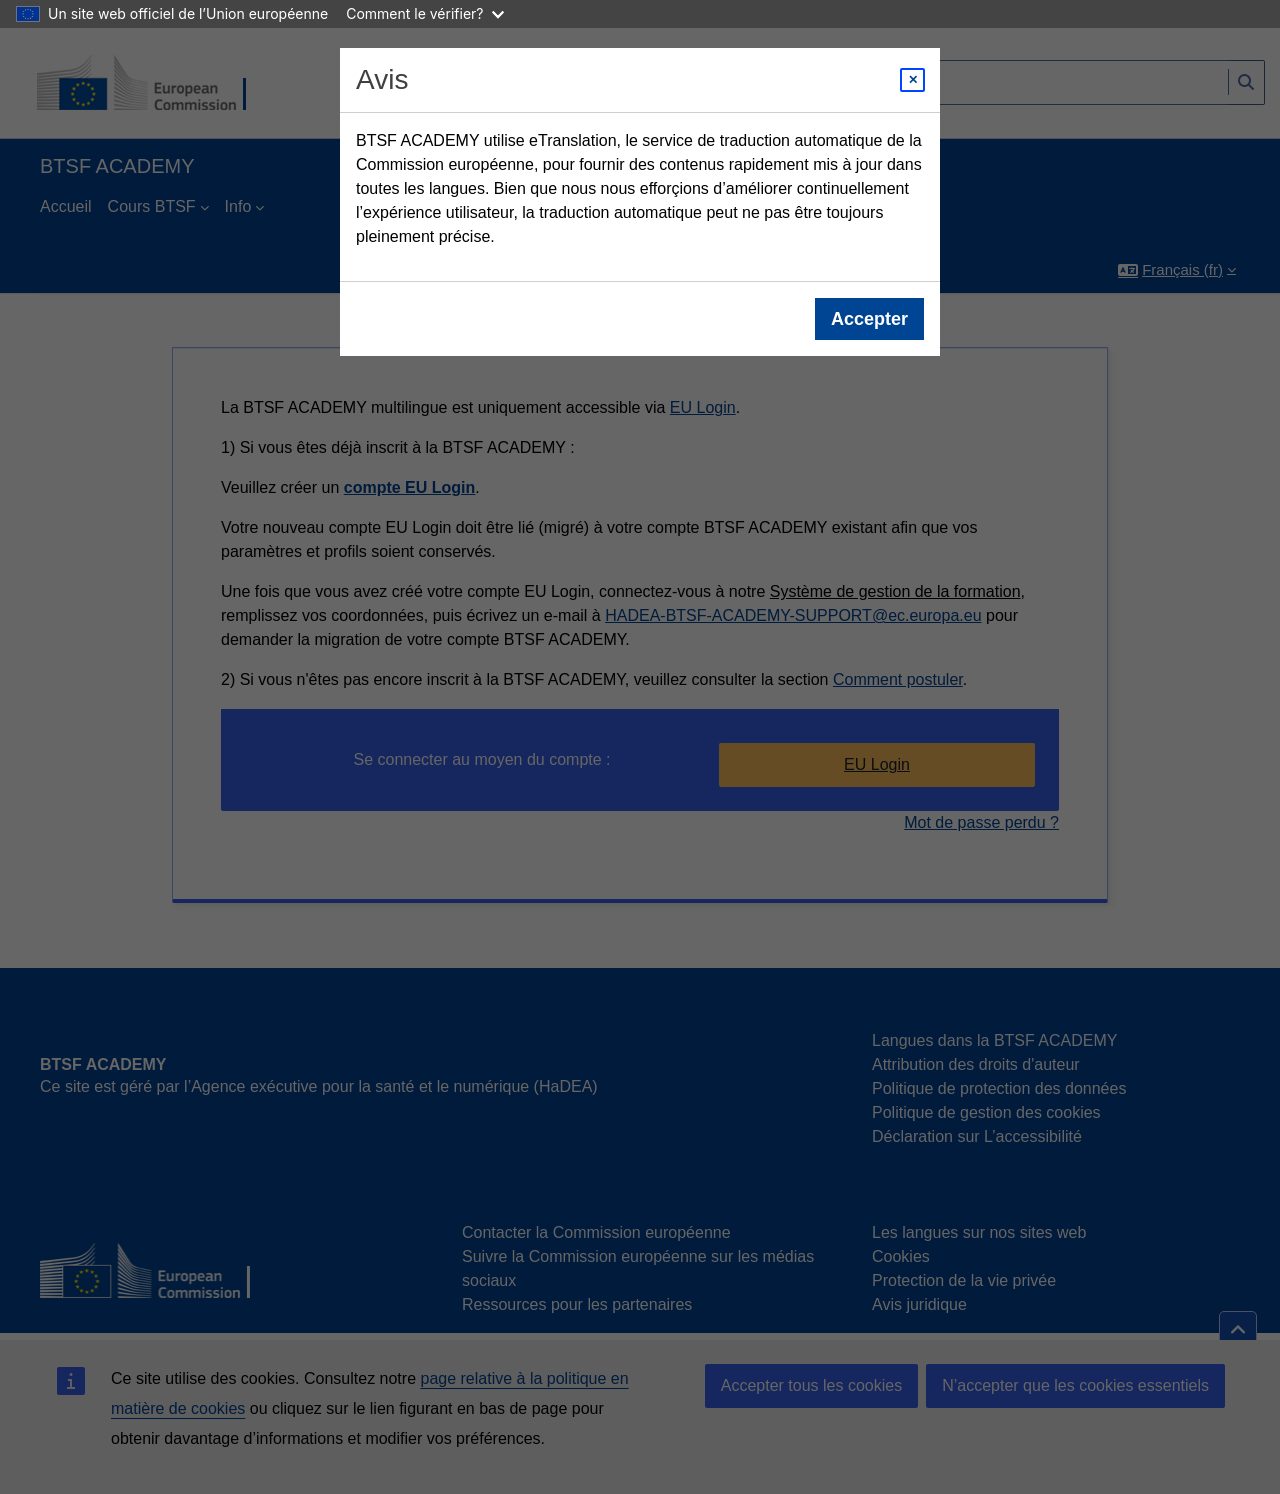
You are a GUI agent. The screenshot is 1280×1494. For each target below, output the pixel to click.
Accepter (869, 319)
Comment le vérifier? (424, 13)
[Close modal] (912, 80)
